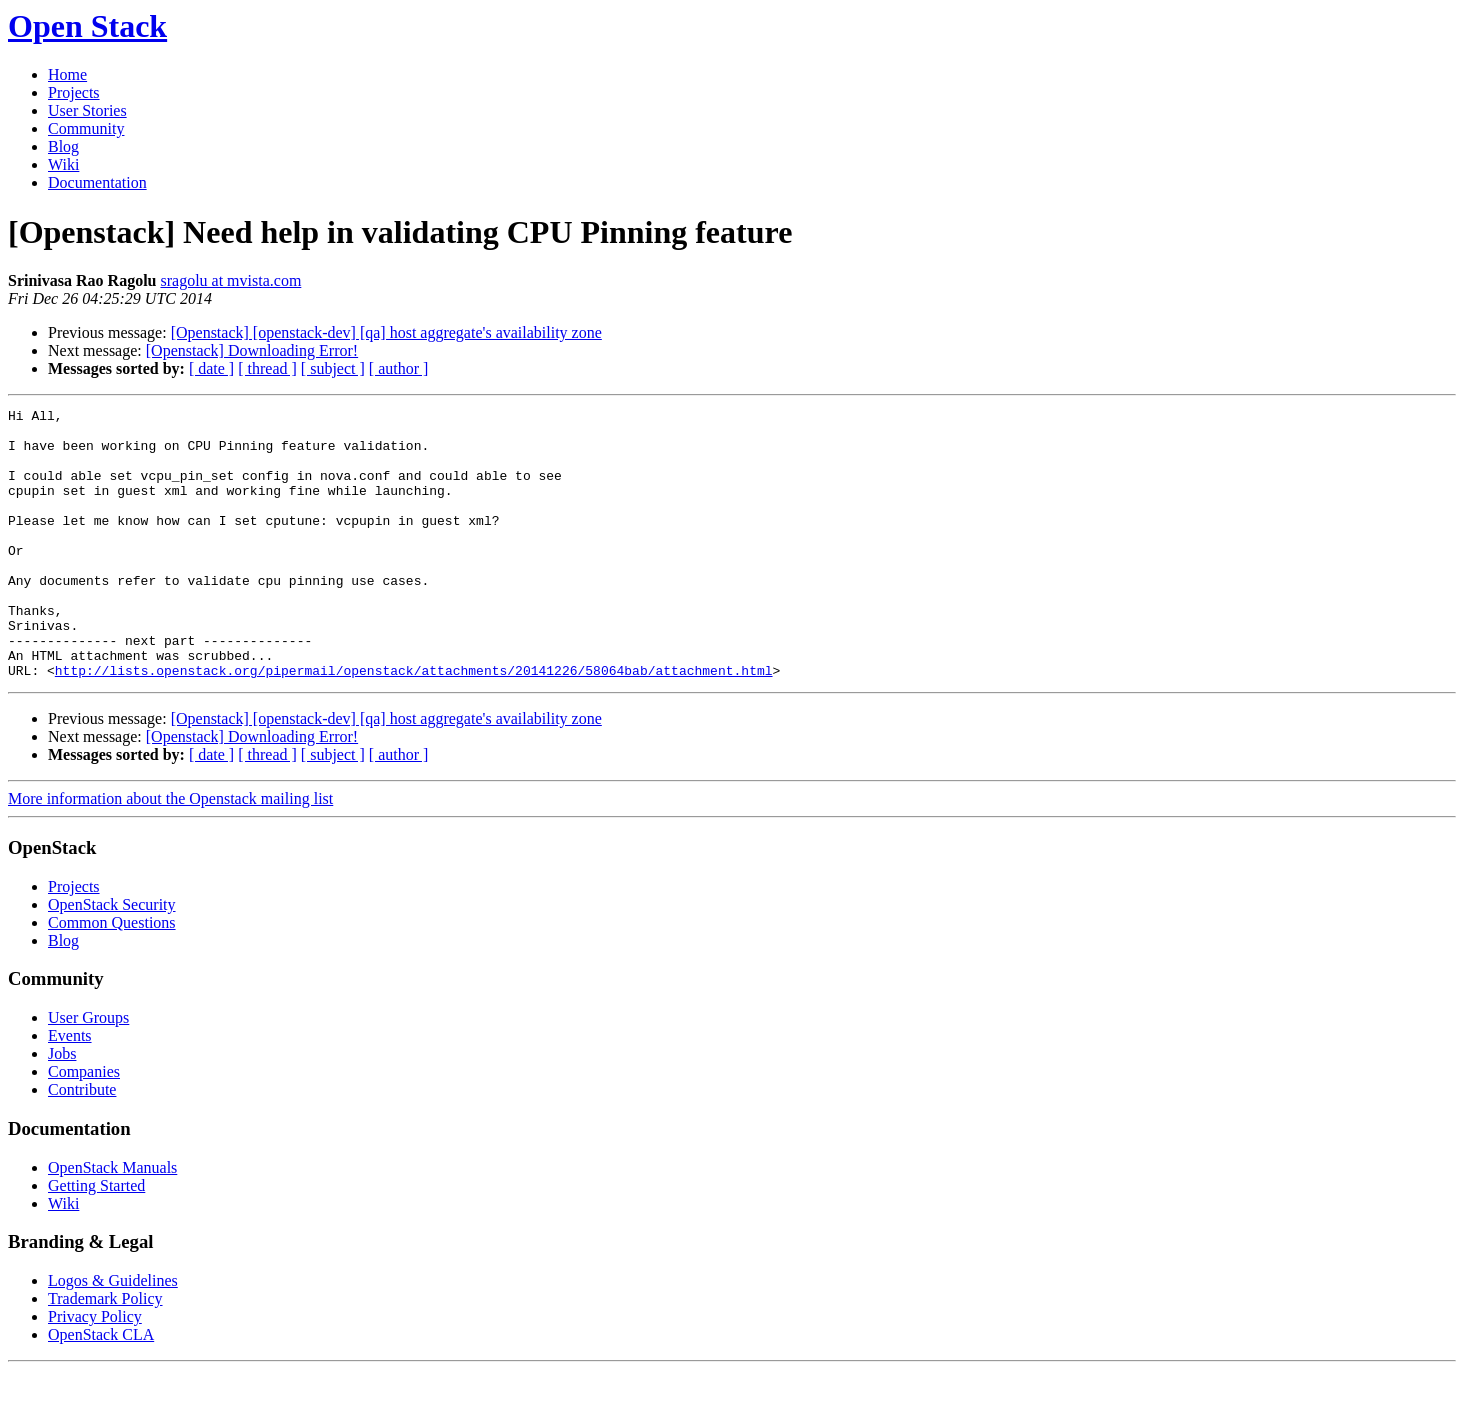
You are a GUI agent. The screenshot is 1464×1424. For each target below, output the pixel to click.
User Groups (88, 1071)
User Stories (87, 110)
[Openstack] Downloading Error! (252, 350)
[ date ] (211, 368)
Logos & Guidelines (113, 1334)
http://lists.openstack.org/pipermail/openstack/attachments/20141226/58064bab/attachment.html (414, 724)
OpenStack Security (112, 958)
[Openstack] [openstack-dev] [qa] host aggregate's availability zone (386, 332)
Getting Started (96, 1239)
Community (86, 128)
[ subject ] (333, 368)
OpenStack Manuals (112, 1221)
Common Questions (112, 976)
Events (70, 1089)
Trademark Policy (105, 1352)
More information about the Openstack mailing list (170, 852)
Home (67, 74)
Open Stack (87, 26)
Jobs (62, 1107)
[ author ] (399, 368)
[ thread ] (267, 368)
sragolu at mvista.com (230, 280)
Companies (84, 1125)
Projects (74, 92)
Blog (63, 146)
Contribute (82, 1143)
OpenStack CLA (101, 1388)
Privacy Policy (95, 1370)
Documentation (97, 182)
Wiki (63, 164)
